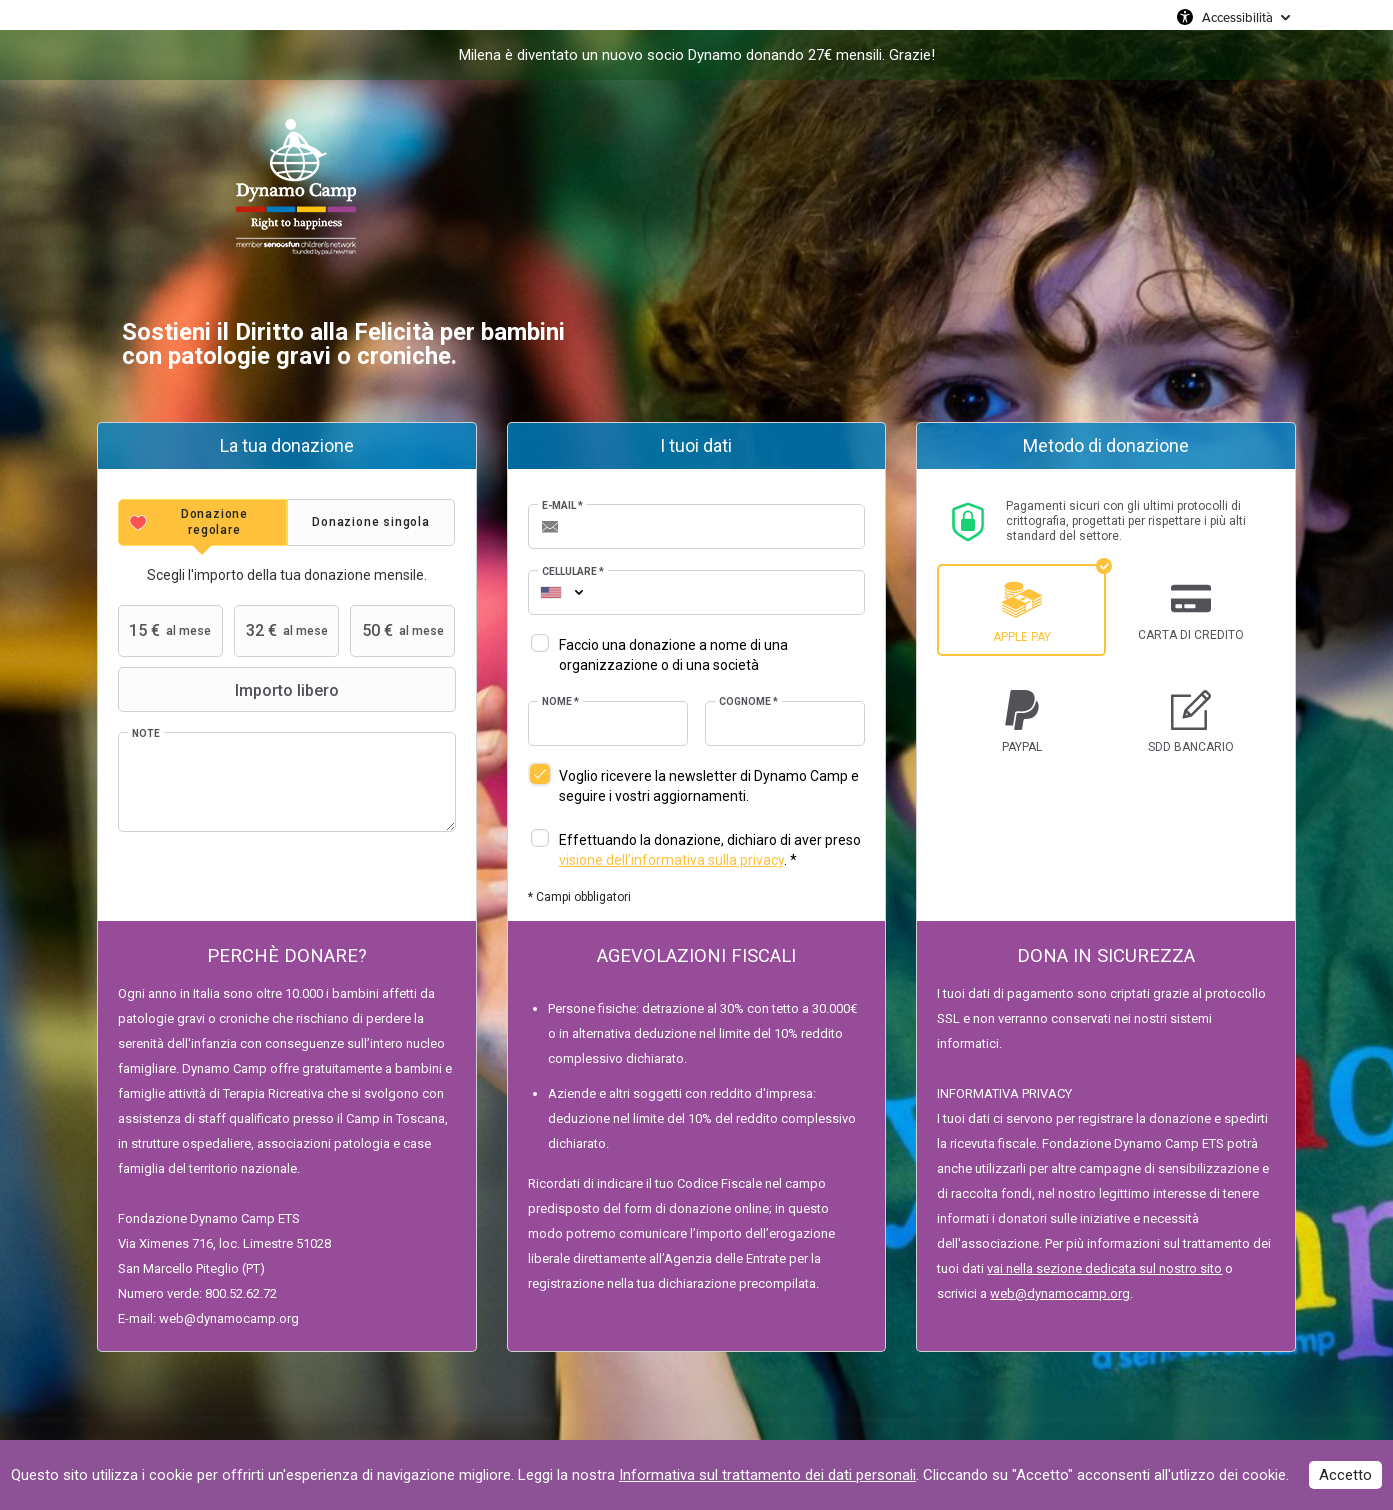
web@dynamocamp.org (1060, 1293)
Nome (560, 701)
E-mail (562, 505)
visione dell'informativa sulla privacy (671, 860)
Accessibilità (1237, 17)
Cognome (748, 701)
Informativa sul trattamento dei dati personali (767, 1475)
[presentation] (202, 522)
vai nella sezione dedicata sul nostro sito (1104, 1268)
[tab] (202, 522)
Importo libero (231, 690)
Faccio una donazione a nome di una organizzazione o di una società (673, 655)
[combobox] (551, 592)
